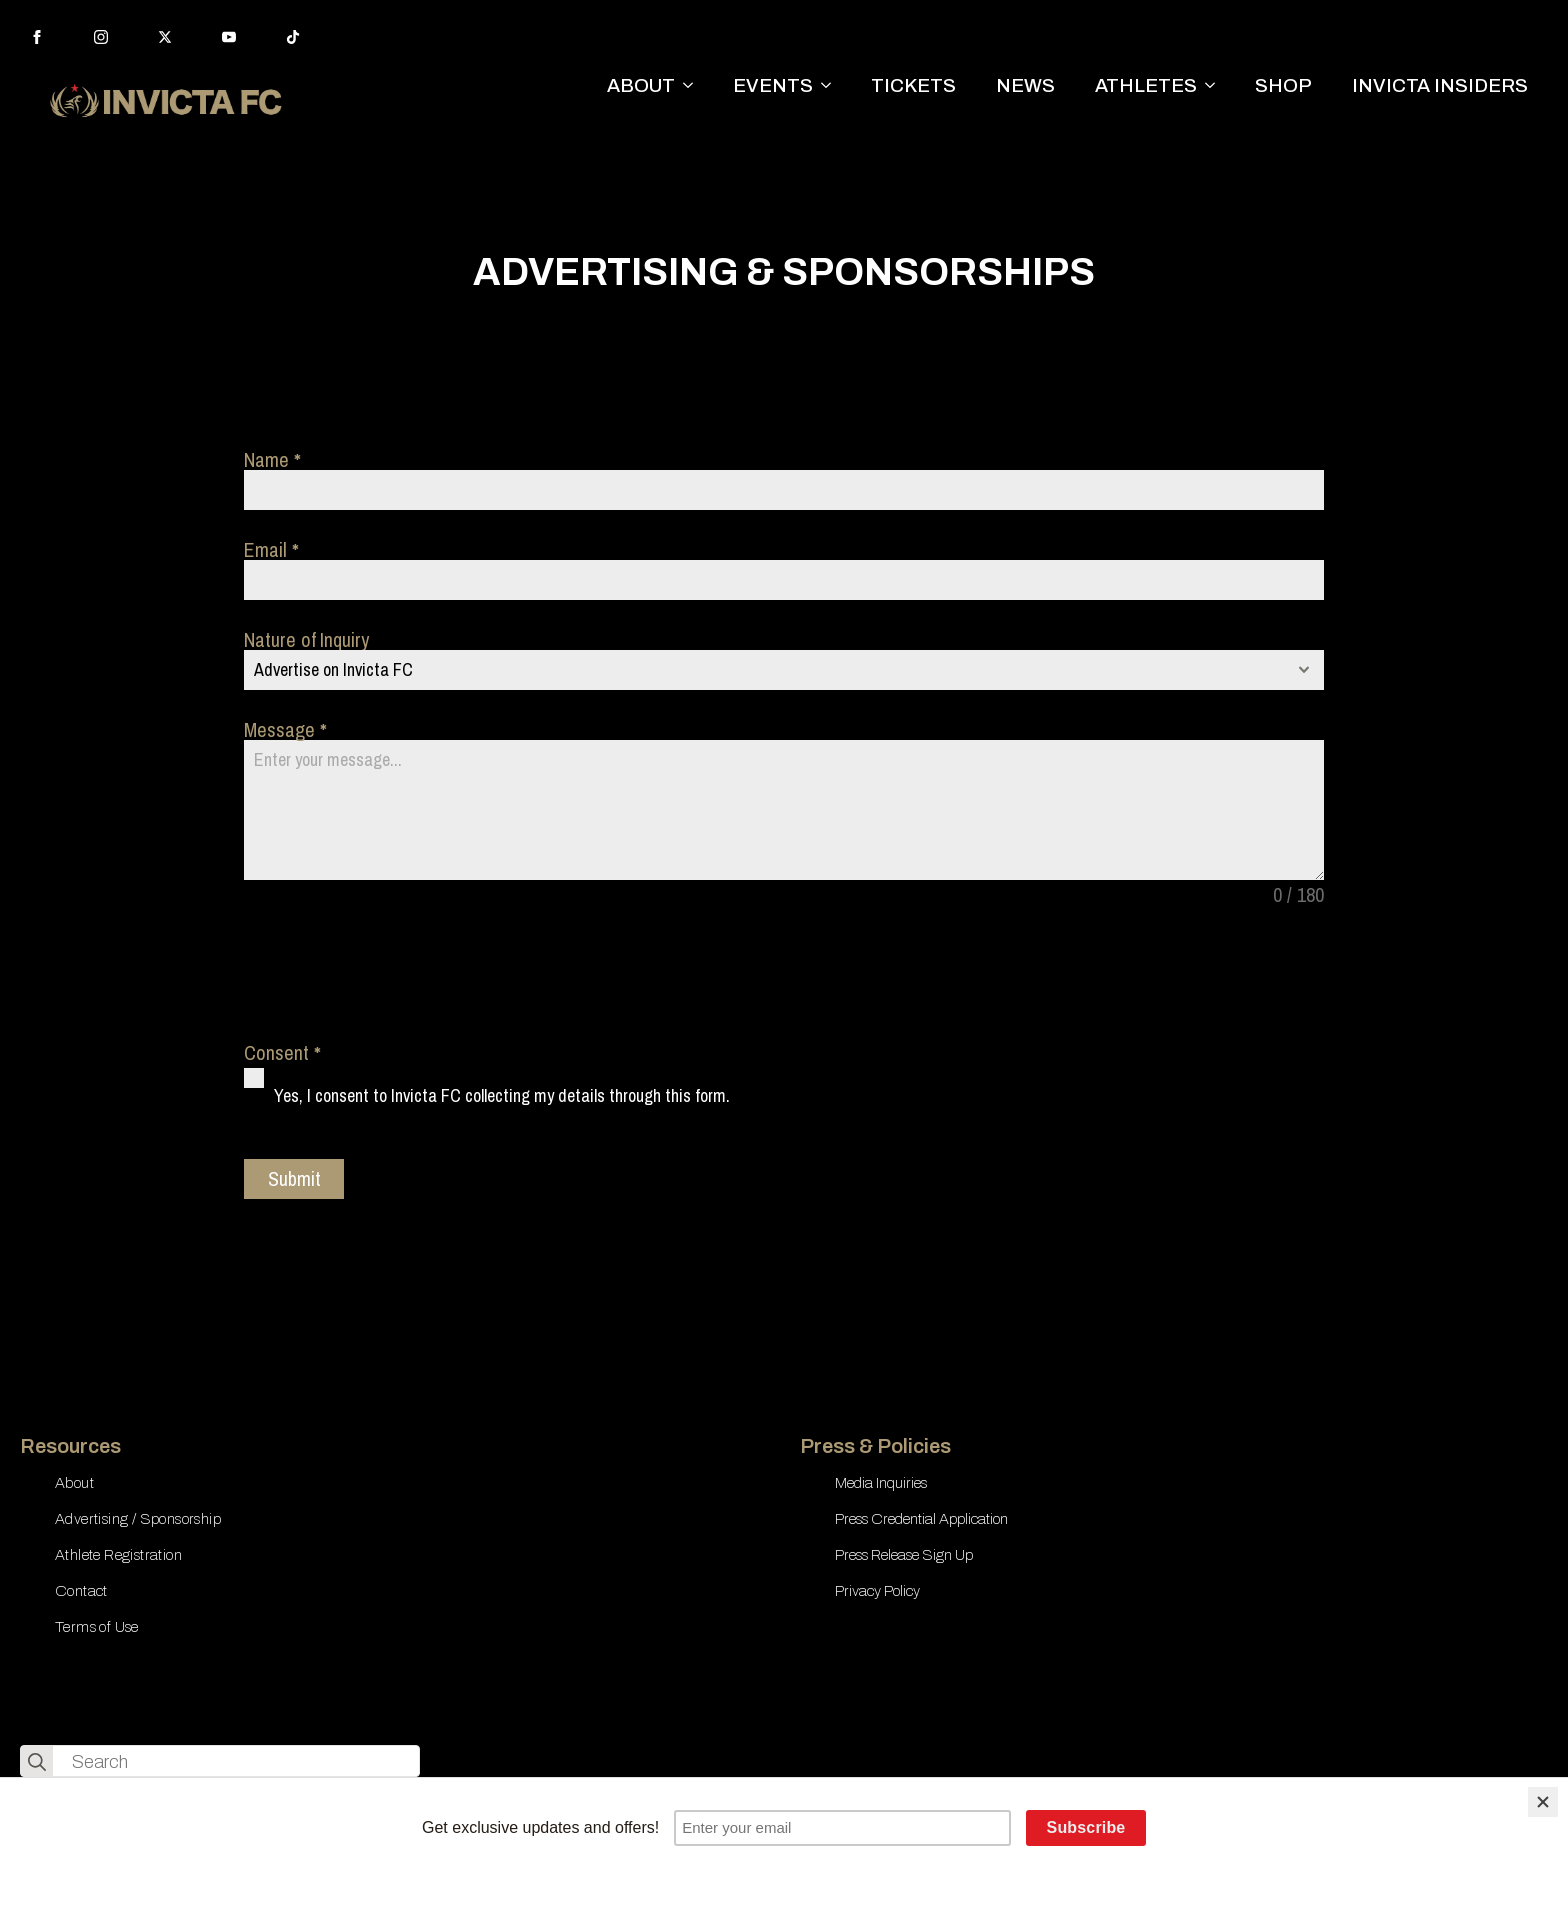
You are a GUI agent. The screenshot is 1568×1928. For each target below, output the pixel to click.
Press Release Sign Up (904, 1555)
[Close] (1543, 1802)
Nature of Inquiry (306, 640)
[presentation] (396, 974)
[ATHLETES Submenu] (1216, 85)
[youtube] (229, 37)
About (74, 1483)
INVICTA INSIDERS (1440, 85)
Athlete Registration (118, 1555)
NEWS (1025, 85)
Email (271, 550)
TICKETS (913, 85)
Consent (282, 1053)
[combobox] (784, 670)
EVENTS (773, 85)
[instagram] (101, 37)
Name (272, 460)
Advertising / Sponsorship (138, 1519)
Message (285, 730)
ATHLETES (1146, 85)
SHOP (1283, 85)
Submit (294, 1178)
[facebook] (37, 37)
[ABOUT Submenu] (694, 85)
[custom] (293, 37)
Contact (81, 1591)
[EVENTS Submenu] (832, 85)
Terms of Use (97, 1627)
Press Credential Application (921, 1519)
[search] (37, 1762)
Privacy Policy (877, 1591)
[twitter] (165, 37)
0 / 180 (1298, 895)
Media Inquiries (881, 1483)
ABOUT (641, 85)
